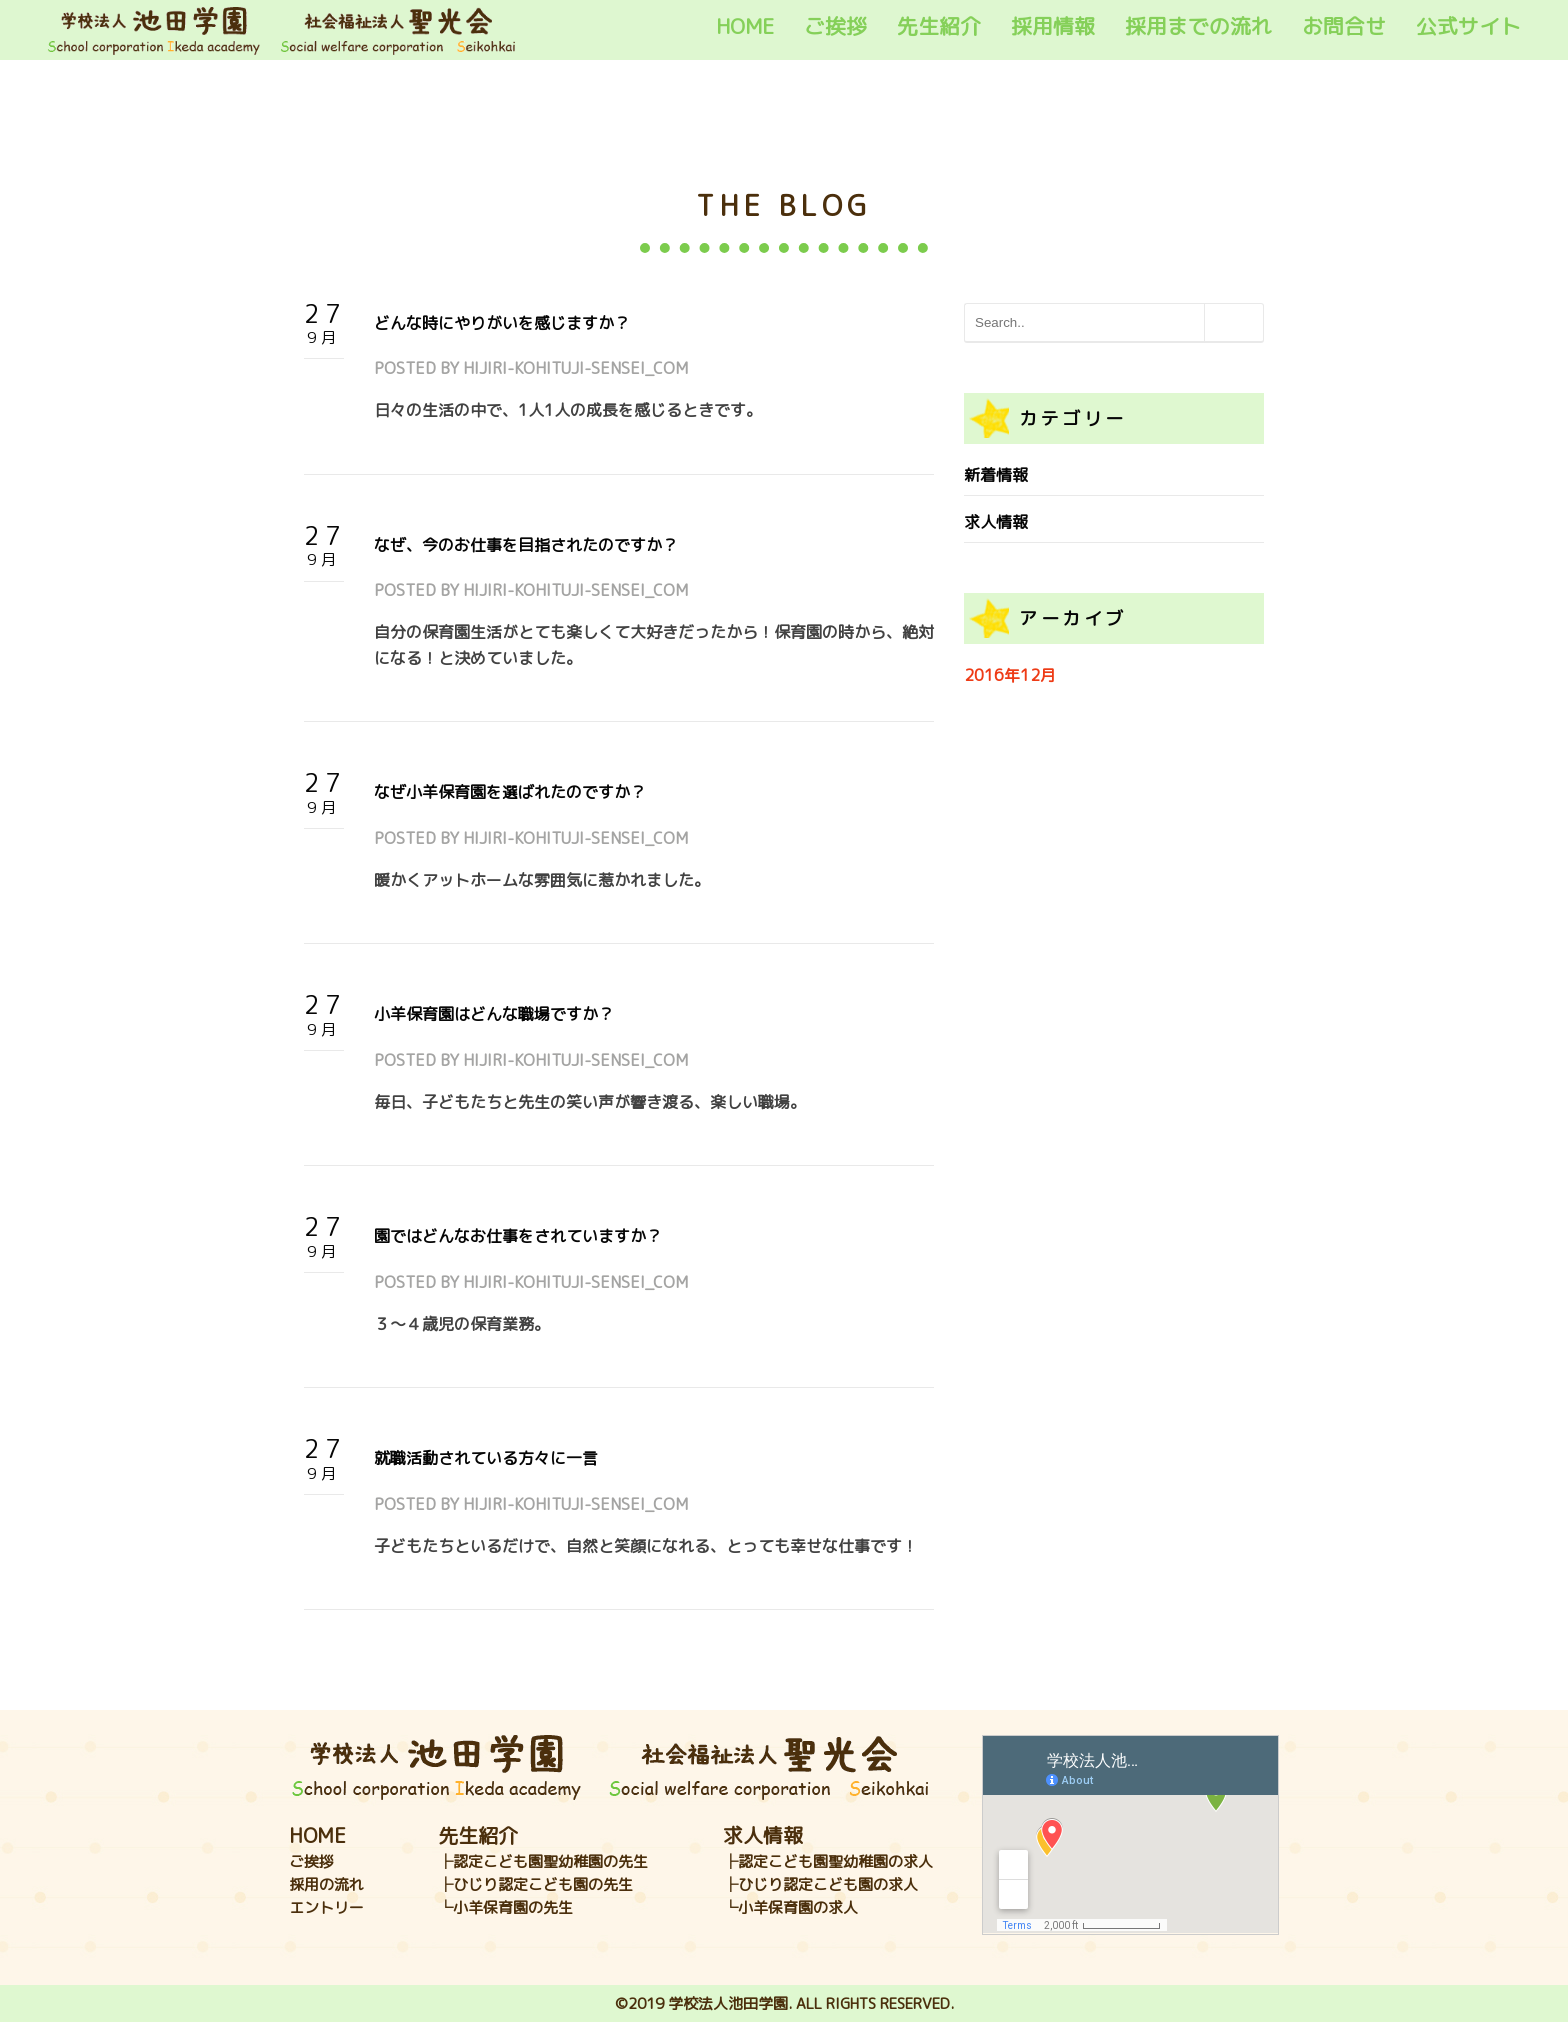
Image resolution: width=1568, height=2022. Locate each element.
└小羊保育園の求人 (790, 1907)
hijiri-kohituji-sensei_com (575, 368)
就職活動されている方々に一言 (486, 1458)
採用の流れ (326, 1884)
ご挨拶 (835, 26)
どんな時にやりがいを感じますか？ (502, 323)
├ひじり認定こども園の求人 (820, 1884)
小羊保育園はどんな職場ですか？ (494, 1014)
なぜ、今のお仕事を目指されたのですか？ (526, 545)
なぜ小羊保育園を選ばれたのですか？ (510, 792)
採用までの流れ (1198, 26)
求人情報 (996, 522)
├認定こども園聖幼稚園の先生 (543, 1861)
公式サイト (1468, 26)
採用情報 (1053, 26)
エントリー (326, 1907)
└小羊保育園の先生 (505, 1907)
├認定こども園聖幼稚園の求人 (828, 1861)
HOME (745, 26)
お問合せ (1344, 26)
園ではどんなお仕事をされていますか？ (518, 1236)
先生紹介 (939, 26)
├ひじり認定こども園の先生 (535, 1884)
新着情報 (996, 475)
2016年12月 (1010, 675)
